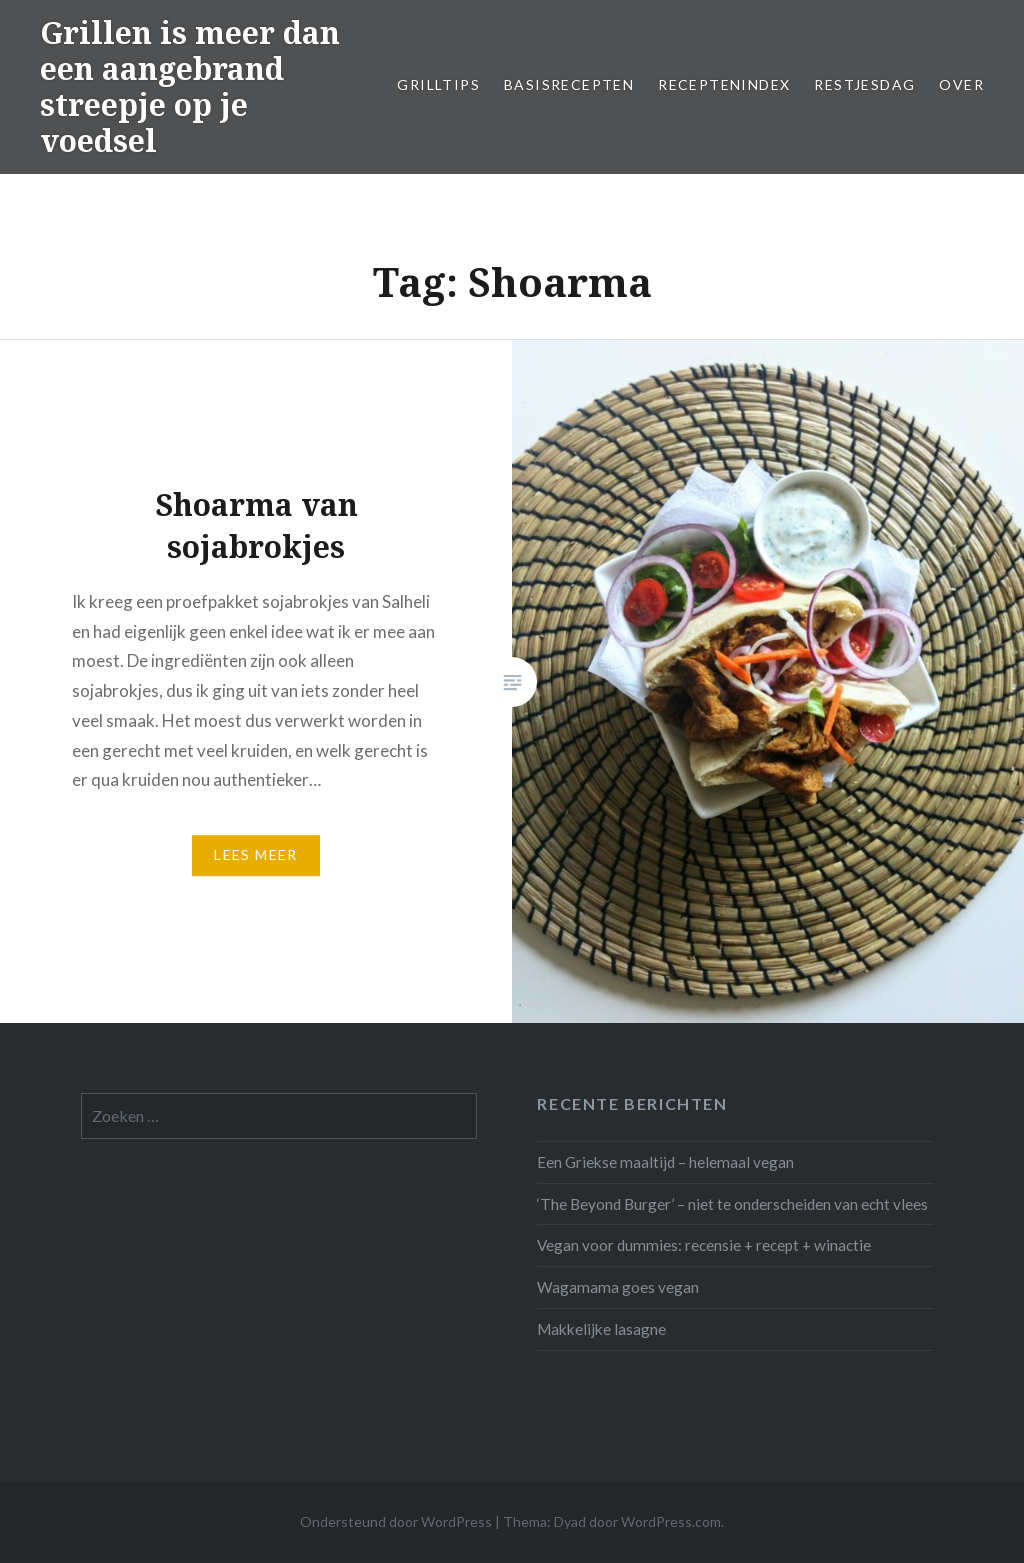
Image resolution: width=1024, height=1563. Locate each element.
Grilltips (438, 84)
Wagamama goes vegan (618, 1287)
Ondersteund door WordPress (396, 1521)
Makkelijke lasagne (601, 1329)
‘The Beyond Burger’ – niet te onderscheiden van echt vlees (732, 1204)
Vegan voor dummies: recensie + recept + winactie (704, 1245)
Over (961, 84)
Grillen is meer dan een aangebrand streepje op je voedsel (190, 86)
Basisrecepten (569, 84)
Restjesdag (864, 84)
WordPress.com (671, 1521)
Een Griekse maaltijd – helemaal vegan (665, 1162)
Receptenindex (724, 84)
